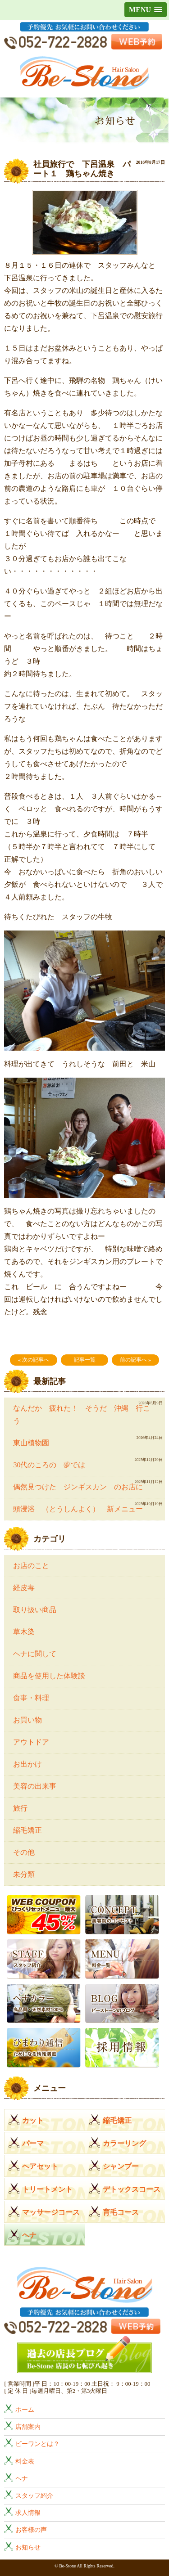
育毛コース (121, 2212)
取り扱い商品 (34, 1610)
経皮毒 (24, 1587)
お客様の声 (31, 2529)
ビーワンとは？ (37, 2443)
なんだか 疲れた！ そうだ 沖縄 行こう (81, 1414)
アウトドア (31, 1742)
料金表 (24, 2461)
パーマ (33, 2143)
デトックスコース (131, 2189)
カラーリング (124, 2143)
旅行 (20, 1808)
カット (33, 2120)
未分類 (24, 1874)
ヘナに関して (34, 1654)
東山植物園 (31, 1443)
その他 (24, 1852)
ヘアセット (40, 2166)
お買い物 (27, 1720)
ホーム (24, 2409)
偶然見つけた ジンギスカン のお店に (81, 1487)
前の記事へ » (135, 1360)
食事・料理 (31, 1698)
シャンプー (121, 2166)
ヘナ (29, 2235)
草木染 (24, 1632)
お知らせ (28, 2547)
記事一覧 (85, 1360)
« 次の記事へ (33, 1360)
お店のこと (31, 1565)
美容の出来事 (34, 1786)
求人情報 (28, 2512)
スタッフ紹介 (34, 2495)
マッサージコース (51, 2212)
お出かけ (27, 1764)
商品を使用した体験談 (49, 1676)
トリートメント (47, 2189)
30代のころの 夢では (49, 1465)
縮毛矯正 (27, 1830)
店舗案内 (28, 2426)
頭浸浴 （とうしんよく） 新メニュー (78, 1509)
